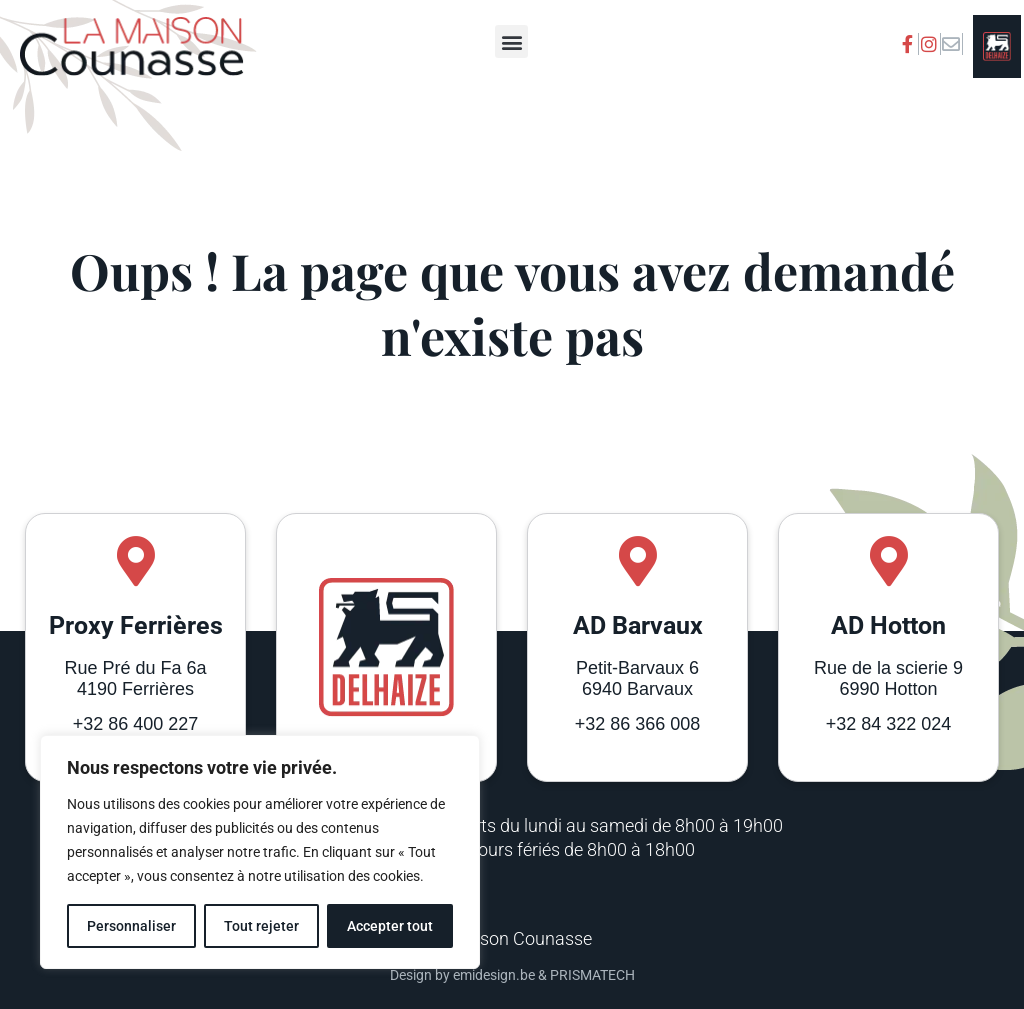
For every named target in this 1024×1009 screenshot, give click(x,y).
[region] (260, 852)
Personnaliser (131, 926)
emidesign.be (494, 975)
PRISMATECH (592, 975)
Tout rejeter (261, 926)
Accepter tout (390, 926)
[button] (511, 41)
